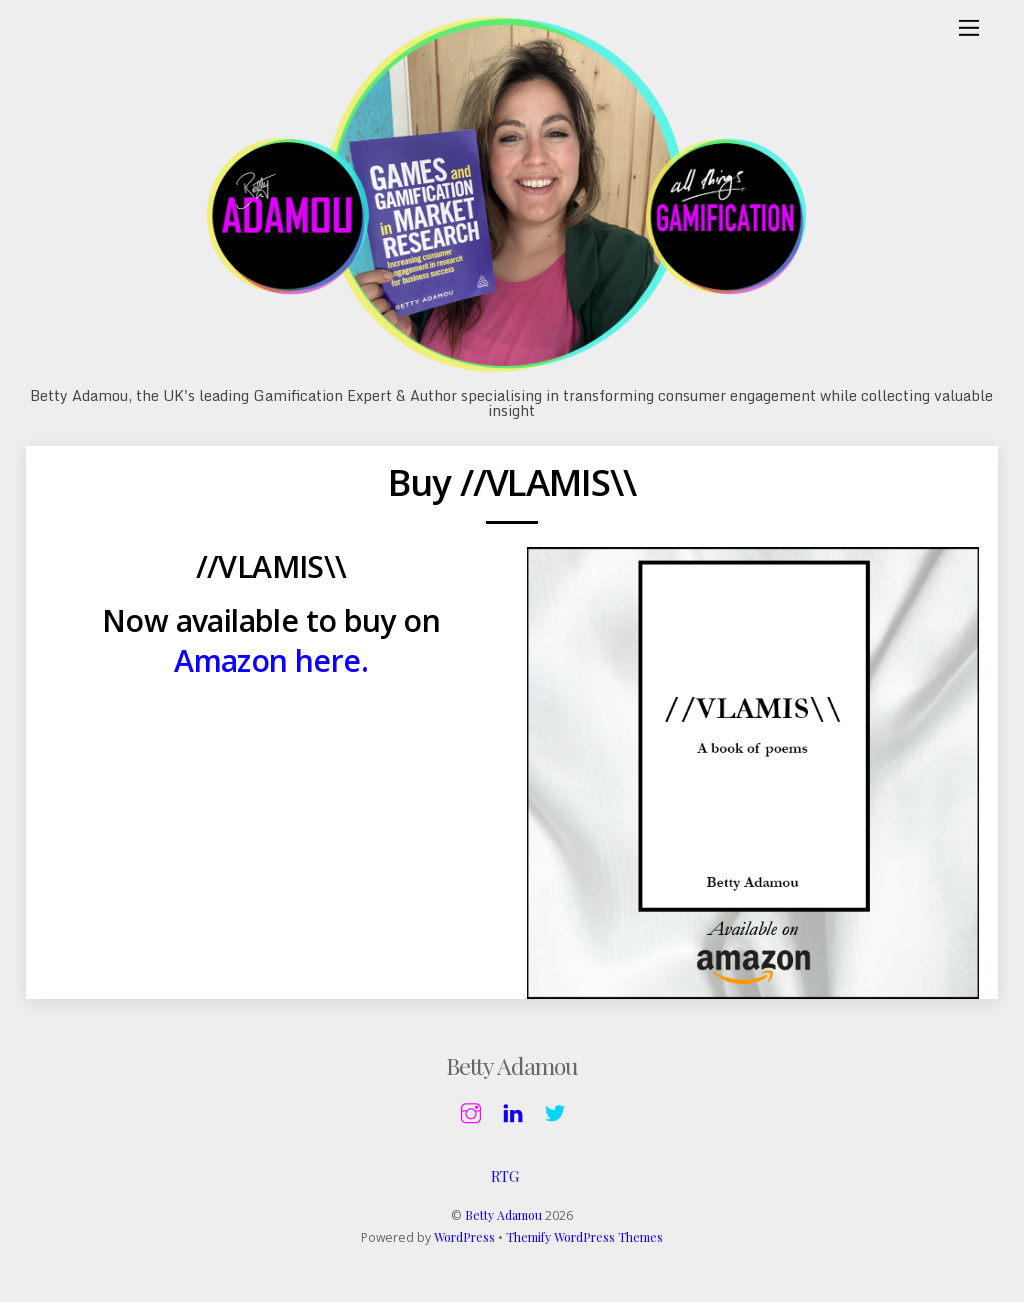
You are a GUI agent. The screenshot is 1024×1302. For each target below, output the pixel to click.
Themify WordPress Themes (584, 1239)
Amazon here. (271, 661)
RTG (505, 1177)
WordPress (464, 1239)
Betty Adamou (503, 1216)
